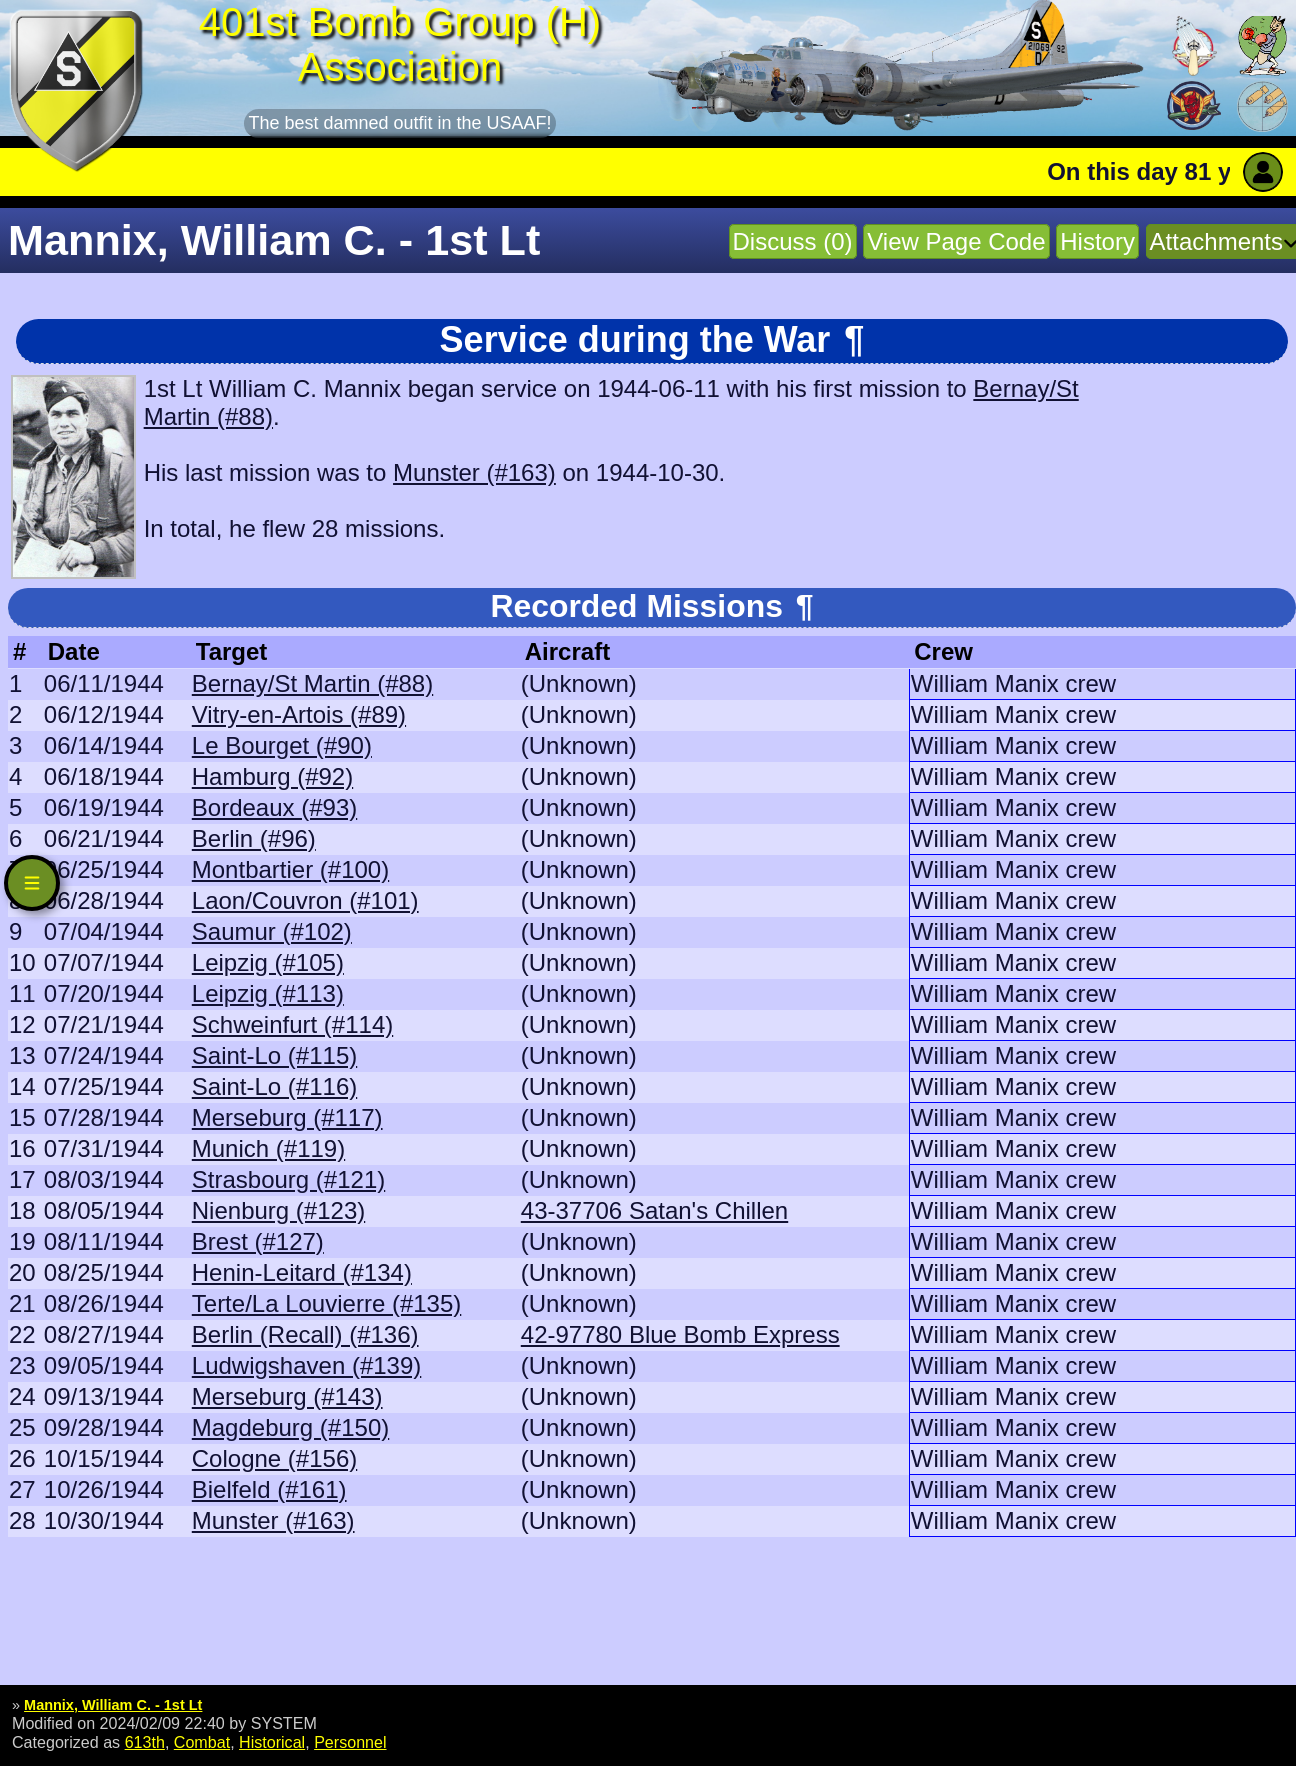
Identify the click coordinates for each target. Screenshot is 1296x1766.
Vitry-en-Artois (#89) (299, 714)
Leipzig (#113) (268, 993)
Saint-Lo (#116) (274, 1086)
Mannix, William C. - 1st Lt (113, 1705)
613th (145, 1742)
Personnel (350, 1742)
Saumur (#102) (272, 931)
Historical (272, 1742)
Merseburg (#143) (287, 1396)
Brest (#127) (258, 1241)
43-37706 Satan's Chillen (654, 1210)
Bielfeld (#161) (269, 1489)
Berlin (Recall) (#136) (305, 1334)
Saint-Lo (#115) (274, 1055)
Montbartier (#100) (290, 869)
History (1097, 241)
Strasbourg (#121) (288, 1179)
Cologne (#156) (274, 1458)
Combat (202, 1742)
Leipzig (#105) (268, 962)
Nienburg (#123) (278, 1210)
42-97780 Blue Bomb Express (680, 1334)
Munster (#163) (474, 472)
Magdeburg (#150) (290, 1427)
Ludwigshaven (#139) (307, 1365)
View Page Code (956, 241)
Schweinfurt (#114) (292, 1024)
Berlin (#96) (254, 838)
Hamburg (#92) (272, 776)
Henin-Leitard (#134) (302, 1272)
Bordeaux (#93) (274, 807)
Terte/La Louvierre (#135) (326, 1303)
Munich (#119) (268, 1148)
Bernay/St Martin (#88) (312, 683)
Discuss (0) (793, 241)
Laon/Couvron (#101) (305, 900)
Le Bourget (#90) (282, 745)
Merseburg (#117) (287, 1117)
